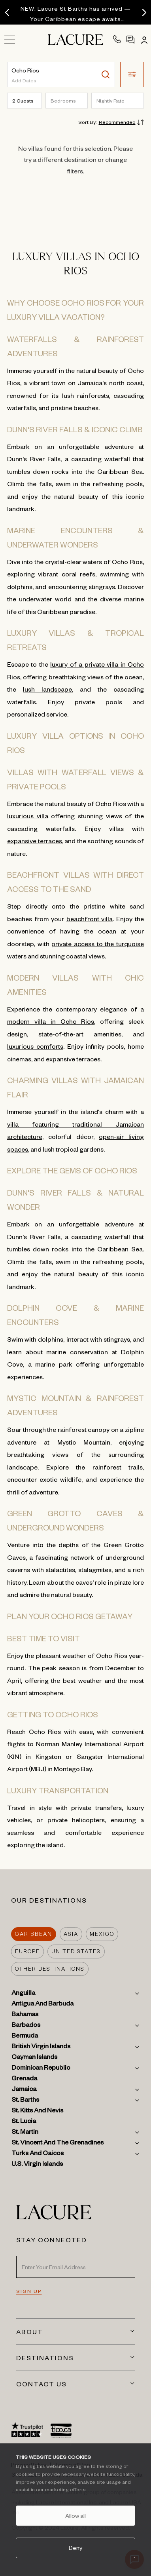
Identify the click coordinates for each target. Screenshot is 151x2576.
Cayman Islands (34, 2058)
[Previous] (7, 13)
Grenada (24, 2079)
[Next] (144, 13)
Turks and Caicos (37, 2154)
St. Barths (25, 2101)
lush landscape (47, 689)
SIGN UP (29, 2291)
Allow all (75, 2515)
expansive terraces (34, 840)
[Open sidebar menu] (13, 41)
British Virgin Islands (40, 2047)
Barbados (25, 2026)
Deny (75, 2547)
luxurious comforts (35, 1046)
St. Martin (24, 2133)
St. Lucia (23, 2122)
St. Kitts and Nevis (37, 2111)
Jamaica (23, 2090)
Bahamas (24, 2015)
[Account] (143, 40)
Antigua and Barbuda (42, 2004)
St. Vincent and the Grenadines (57, 2143)
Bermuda (24, 2036)
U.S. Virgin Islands (37, 2165)
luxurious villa (27, 815)
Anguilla (23, 1994)
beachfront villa (89, 918)
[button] (132, 74)
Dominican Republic (40, 2068)
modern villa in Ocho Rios (50, 1021)
